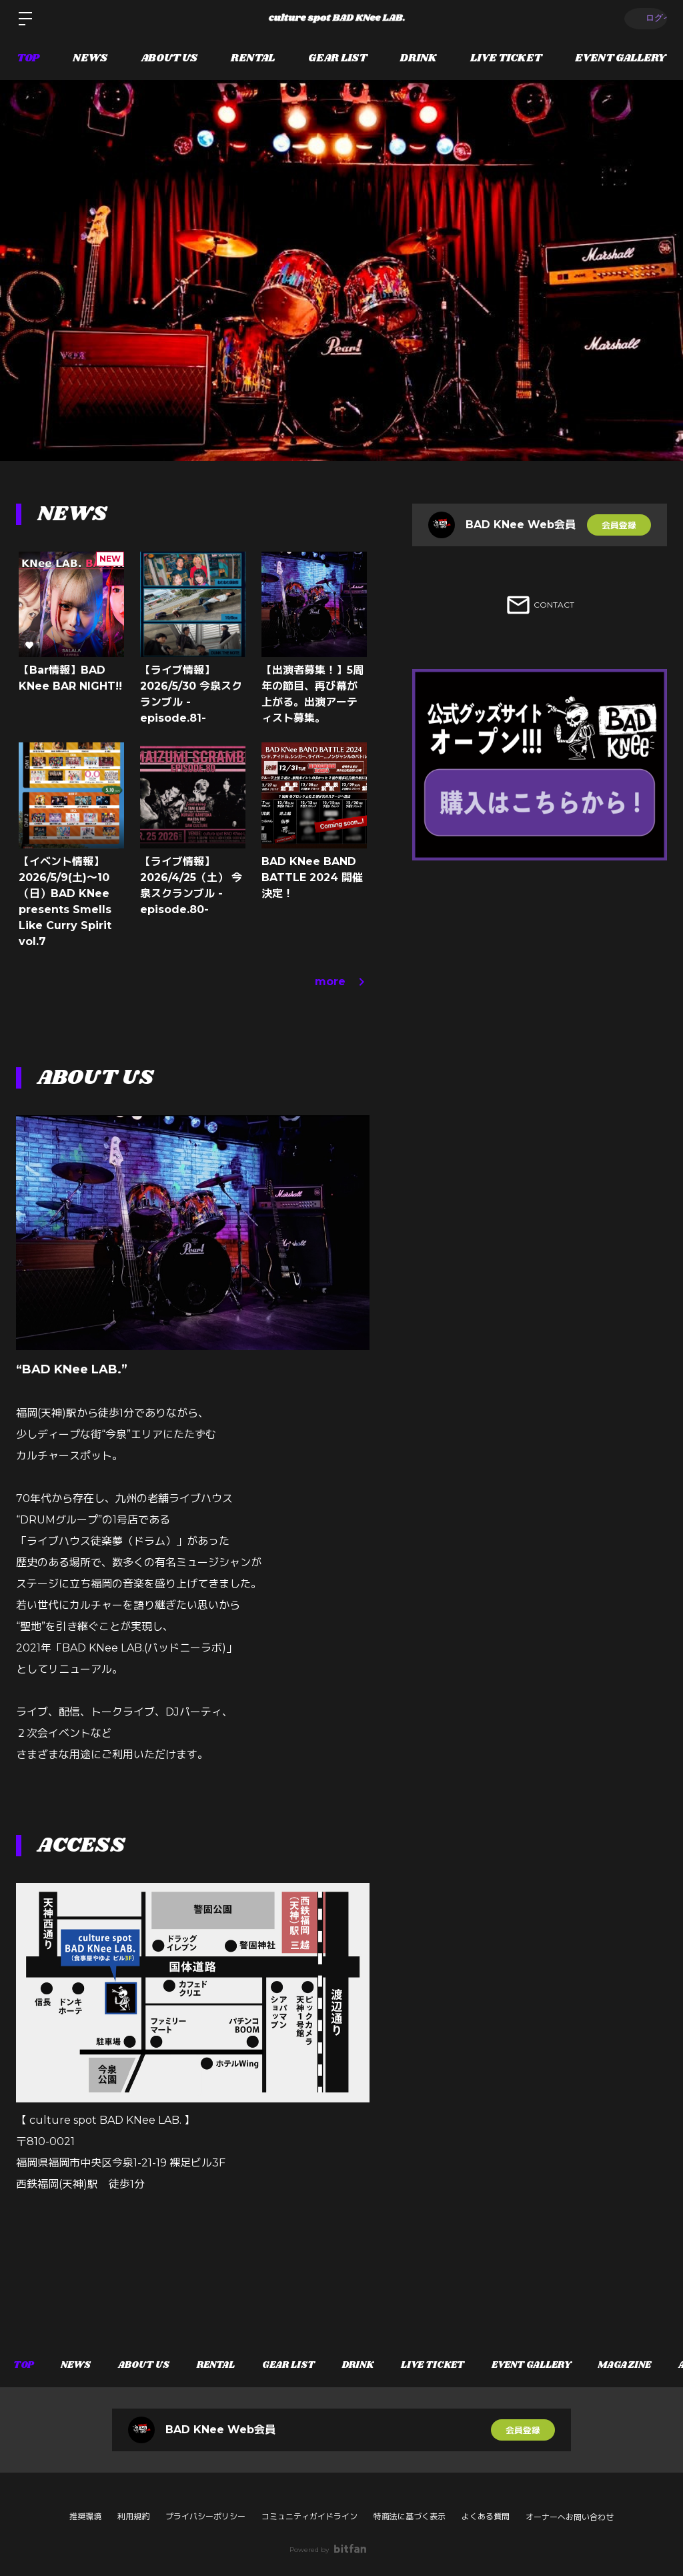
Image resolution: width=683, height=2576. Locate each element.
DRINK (418, 58)
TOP (28, 58)
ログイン (643, 18)
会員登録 (619, 525)
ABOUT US (169, 58)
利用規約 (133, 2516)
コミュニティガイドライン (309, 2516)
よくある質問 (486, 2516)
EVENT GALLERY (620, 58)
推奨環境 (85, 2516)
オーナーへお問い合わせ (570, 2517)
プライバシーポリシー (205, 2516)
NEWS (90, 58)
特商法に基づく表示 (410, 2516)
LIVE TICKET (506, 58)
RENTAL (253, 58)
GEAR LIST (337, 58)
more (342, 982)
